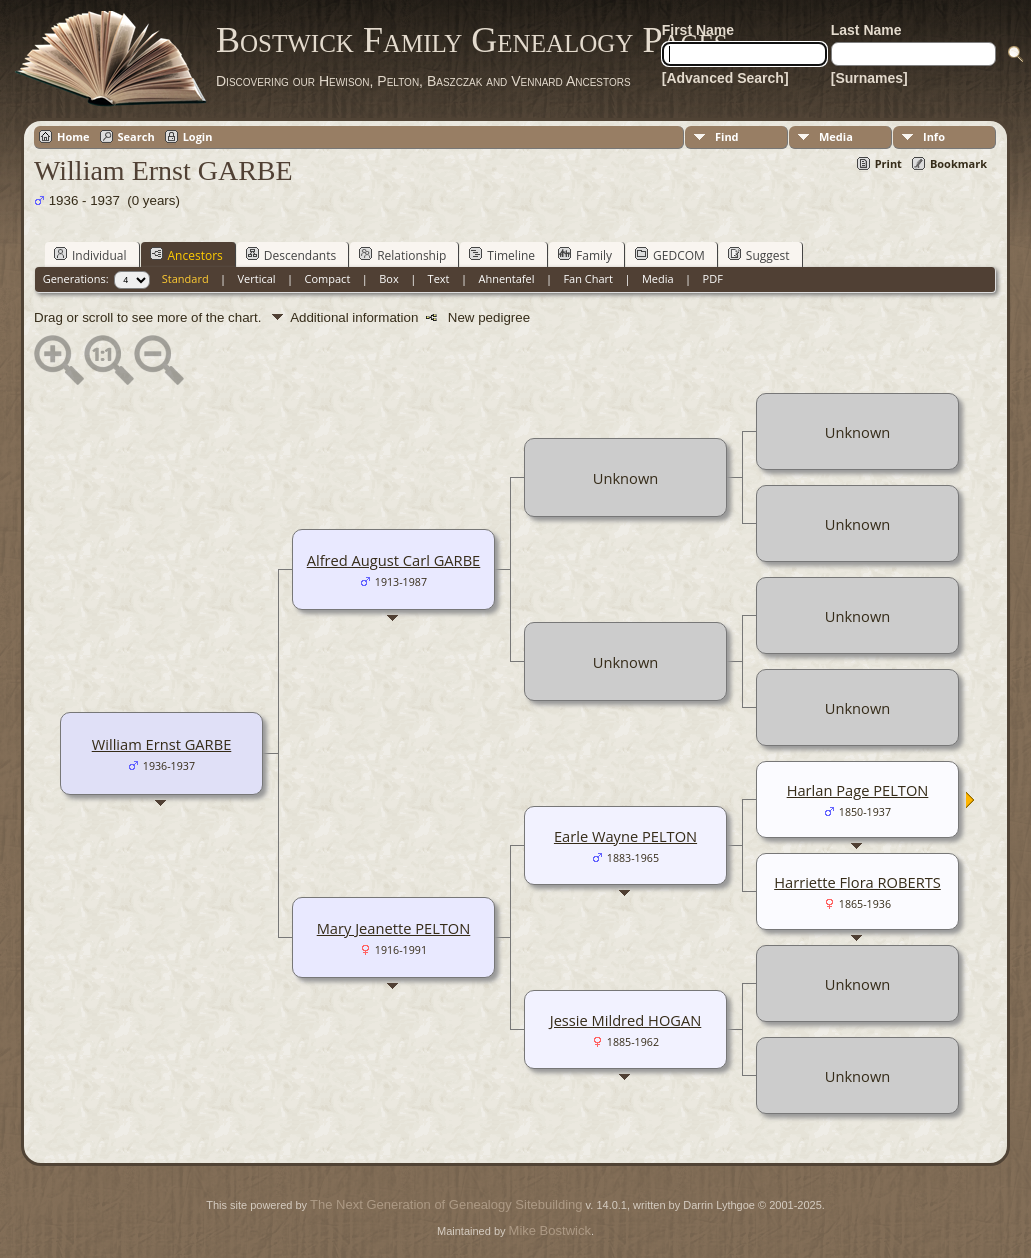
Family (585, 255)
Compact (328, 278)
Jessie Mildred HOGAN (626, 1020)
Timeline (502, 255)
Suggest (759, 255)
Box (388, 278)
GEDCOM (670, 255)
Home (73, 136)
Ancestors (186, 255)
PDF (713, 278)
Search (136, 136)
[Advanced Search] (725, 78)
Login (198, 136)
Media (836, 136)
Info (934, 136)
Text (439, 278)
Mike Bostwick (550, 1230)
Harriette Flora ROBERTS (857, 882)
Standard (185, 278)
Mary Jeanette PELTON (394, 928)
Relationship (402, 255)
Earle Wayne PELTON (625, 836)
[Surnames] (869, 78)
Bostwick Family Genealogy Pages (472, 40)
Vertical (257, 278)
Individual (90, 255)
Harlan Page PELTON (858, 790)
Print (888, 163)
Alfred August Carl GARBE (394, 560)
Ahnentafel (506, 278)
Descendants (291, 255)
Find (727, 136)
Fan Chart (588, 278)
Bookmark (958, 163)
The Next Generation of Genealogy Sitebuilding (446, 1204)
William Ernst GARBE (162, 744)
